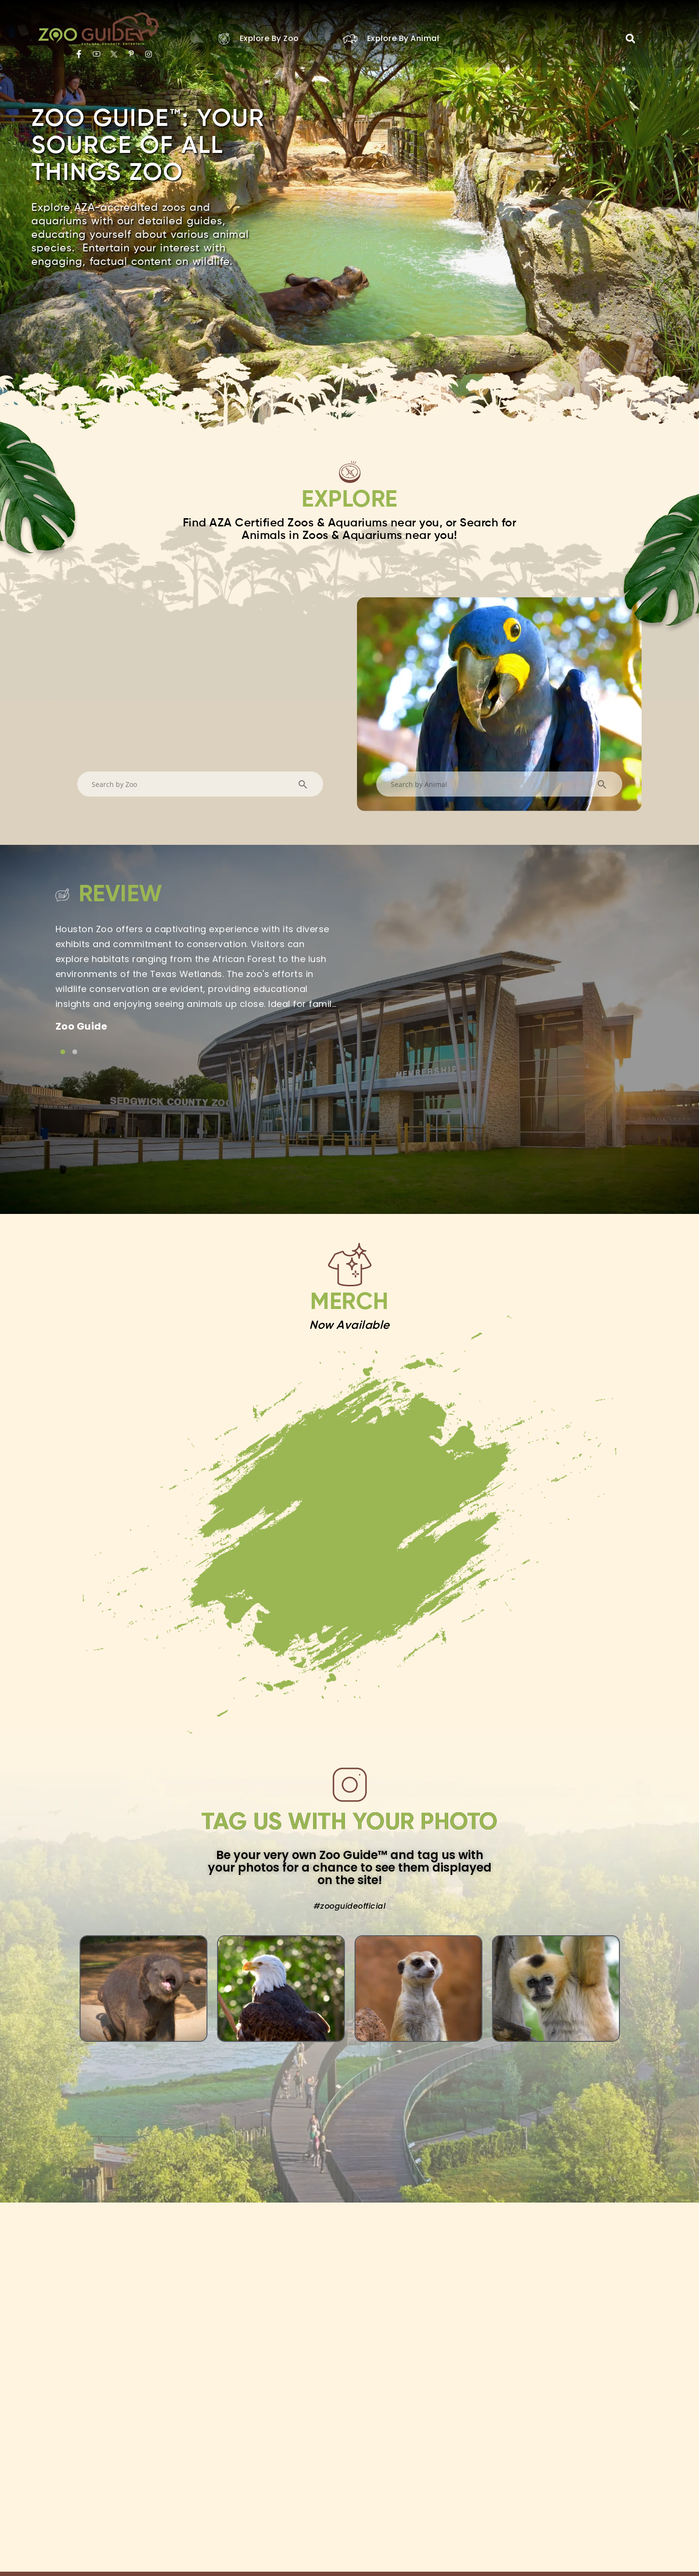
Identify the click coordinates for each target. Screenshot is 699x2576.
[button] (630, 38)
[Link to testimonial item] (62, 1051)
